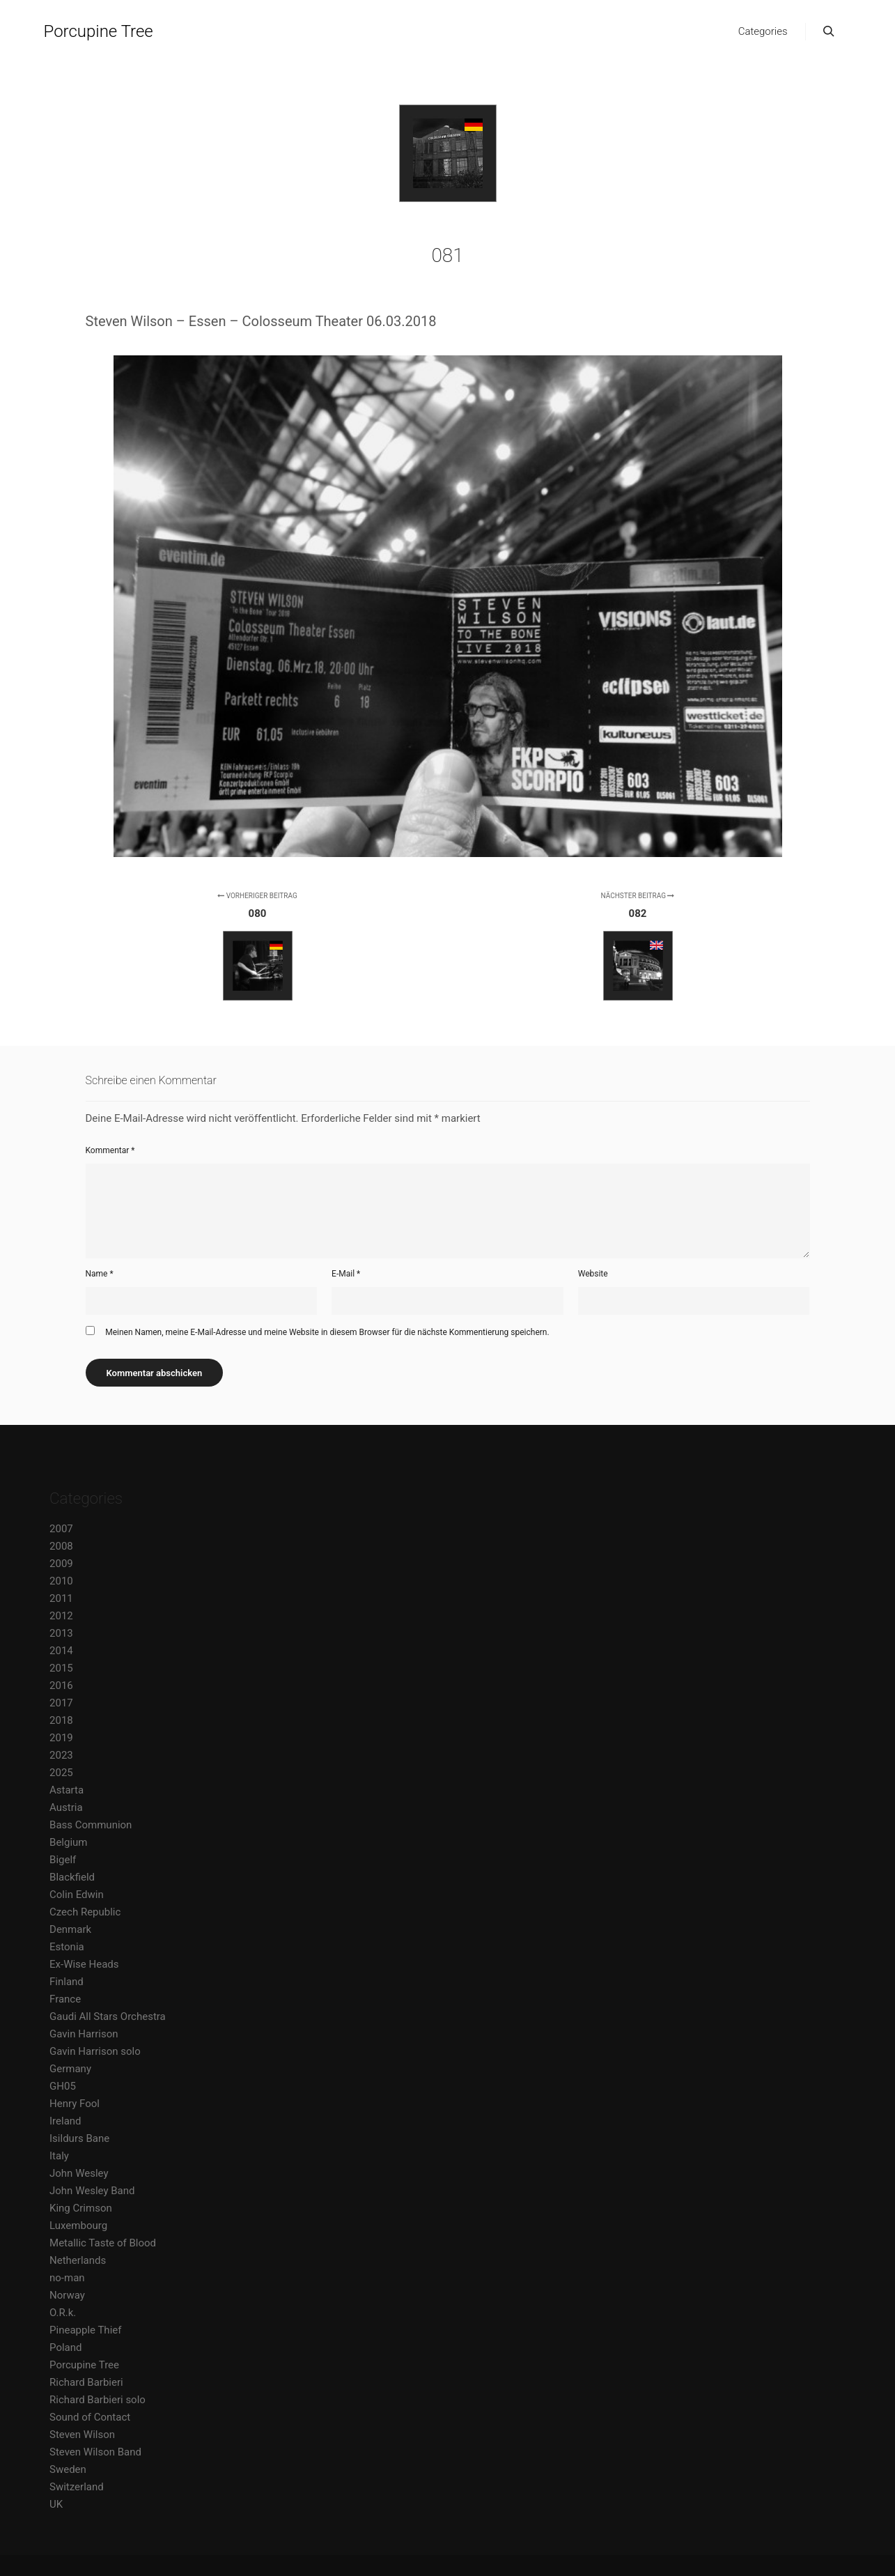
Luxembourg (78, 2225)
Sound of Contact (89, 2417)
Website (593, 1274)
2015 (61, 1668)
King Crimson (80, 2208)
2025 (61, 1772)
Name (100, 1274)
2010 (61, 1581)
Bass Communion (90, 1825)
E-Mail (346, 1274)
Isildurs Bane (79, 2138)
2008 (61, 1546)
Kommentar (110, 1150)
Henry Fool (74, 2103)
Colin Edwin (76, 1894)
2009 (61, 1563)
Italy (59, 2156)
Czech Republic (84, 1912)
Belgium (68, 1842)
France (65, 1999)
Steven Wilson (82, 2434)
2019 (61, 1738)
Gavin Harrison (83, 2034)
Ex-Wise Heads (84, 1964)
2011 (61, 1598)
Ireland (65, 2121)
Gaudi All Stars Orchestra (107, 2016)
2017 (61, 1703)
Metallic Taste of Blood (102, 2243)
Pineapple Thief (85, 2330)
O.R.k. (62, 2312)
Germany (70, 2068)
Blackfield (72, 1877)
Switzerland (76, 2487)
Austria (66, 1807)
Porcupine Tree (98, 31)
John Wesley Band (91, 2190)
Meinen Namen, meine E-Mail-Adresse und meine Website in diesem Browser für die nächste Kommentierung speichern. (327, 1332)
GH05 (62, 2086)
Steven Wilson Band (95, 2452)
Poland (65, 2347)
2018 (61, 1720)
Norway (67, 2295)
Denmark (70, 1929)
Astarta (66, 1790)
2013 (61, 1633)
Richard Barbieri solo (97, 2399)
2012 (61, 1616)
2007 (61, 1528)
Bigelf (62, 1859)
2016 (61, 1685)
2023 (61, 1755)
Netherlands (77, 2260)
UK (56, 2504)
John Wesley (78, 2173)
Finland (66, 1981)
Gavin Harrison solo (95, 2051)
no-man (67, 2278)
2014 (61, 1650)
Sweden (67, 2469)
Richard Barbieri (86, 2382)
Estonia (66, 1947)
